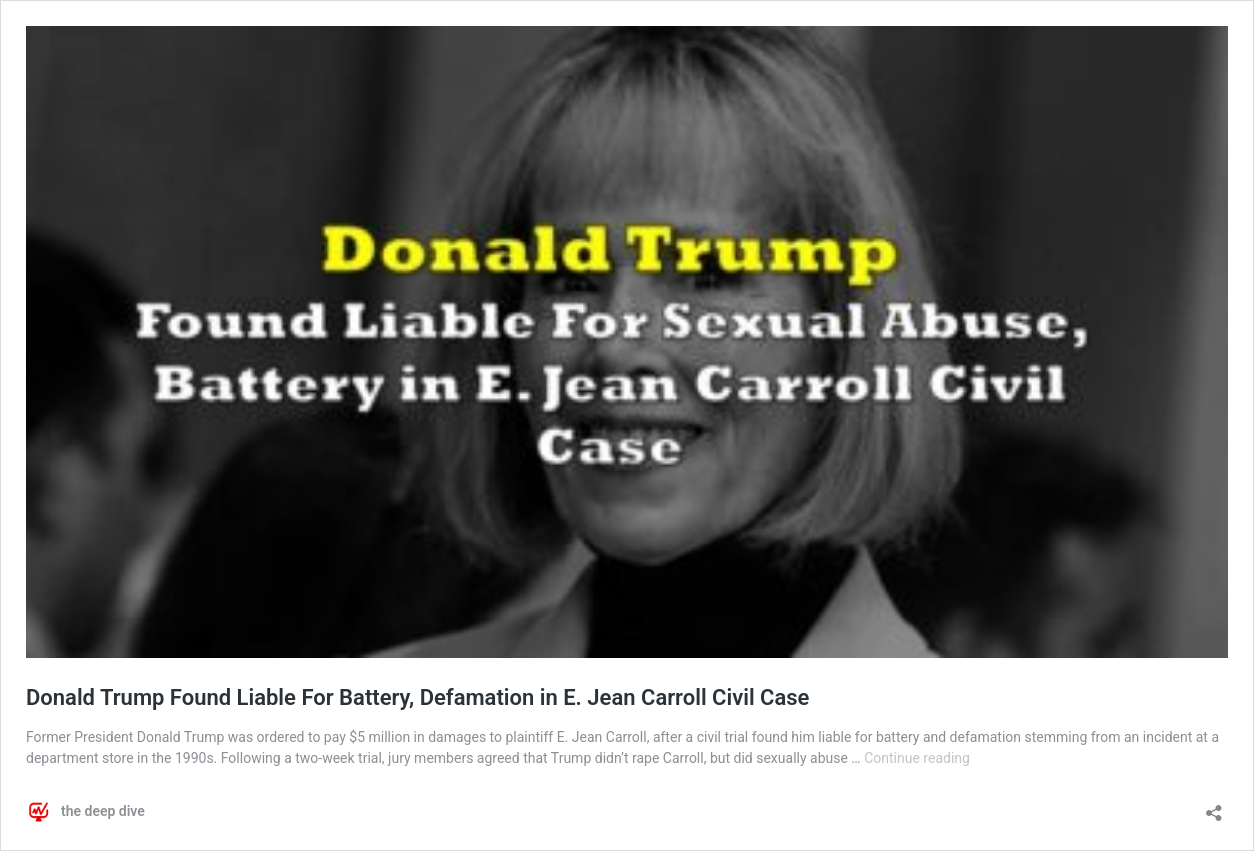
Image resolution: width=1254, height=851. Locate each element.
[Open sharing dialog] (1214, 806)
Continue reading (917, 758)
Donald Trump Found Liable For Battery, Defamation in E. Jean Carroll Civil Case (417, 697)
